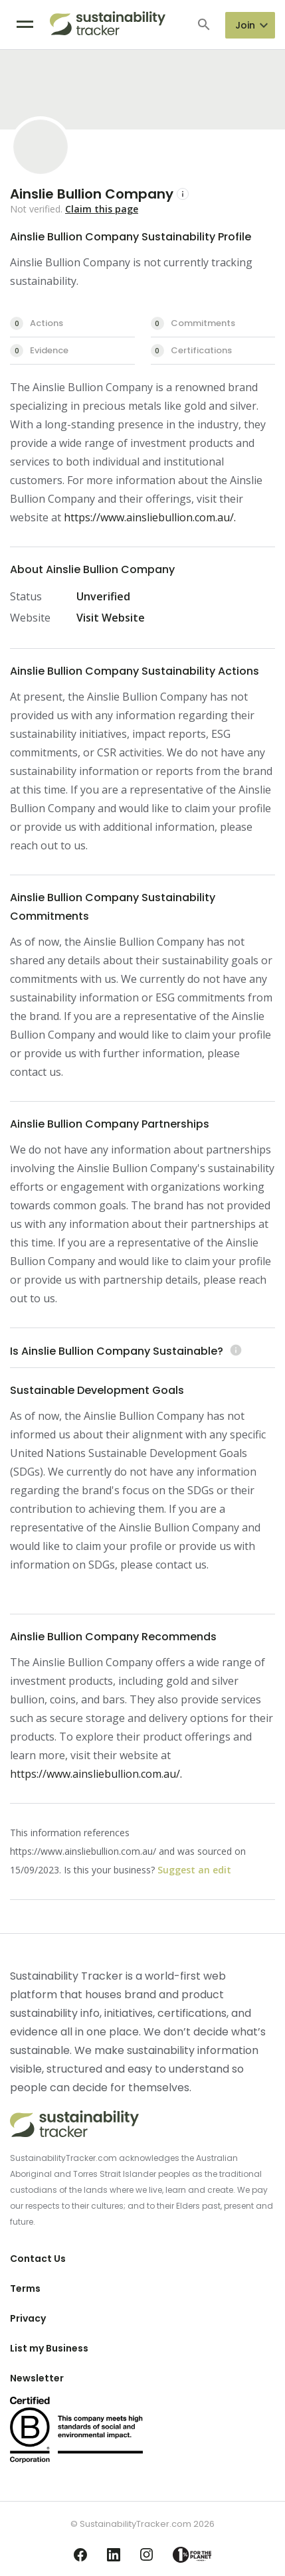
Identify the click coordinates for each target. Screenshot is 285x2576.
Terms (25, 2288)
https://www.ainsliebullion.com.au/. (150, 517)
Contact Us (38, 2258)
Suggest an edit (194, 1869)
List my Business (49, 2348)
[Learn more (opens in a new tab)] (234, 1351)
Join (245, 25)
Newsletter (37, 2378)
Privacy (28, 2318)
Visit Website (110, 617)
